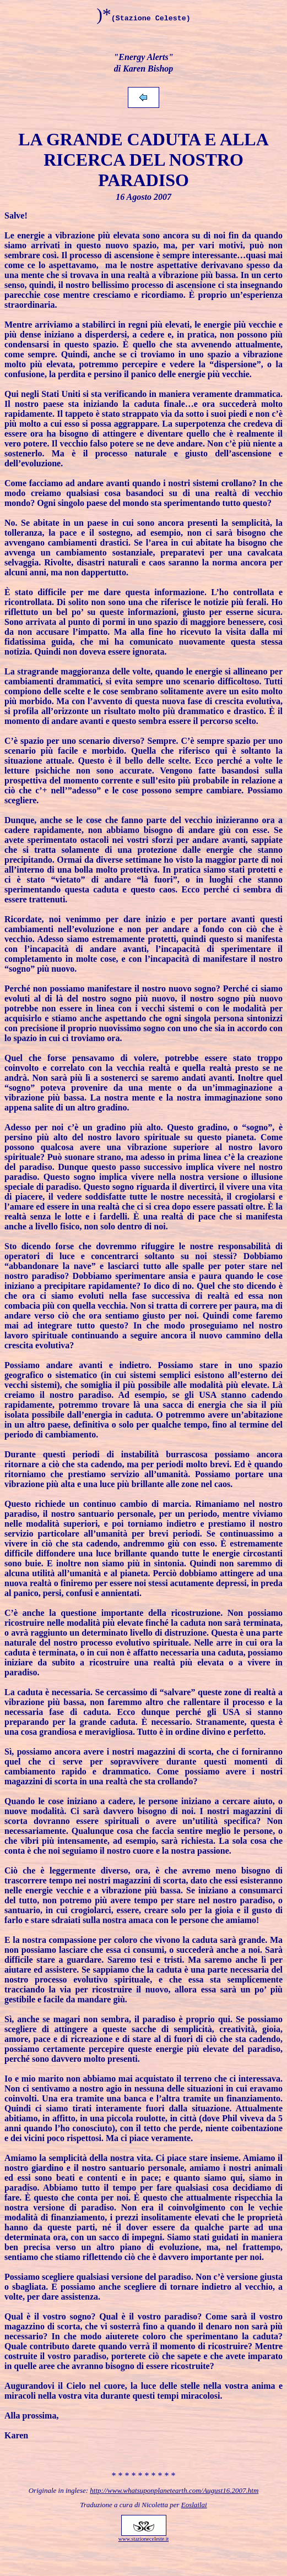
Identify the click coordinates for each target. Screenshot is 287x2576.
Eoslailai (194, 2505)
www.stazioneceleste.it (143, 2539)
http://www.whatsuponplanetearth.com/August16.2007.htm (174, 2490)
